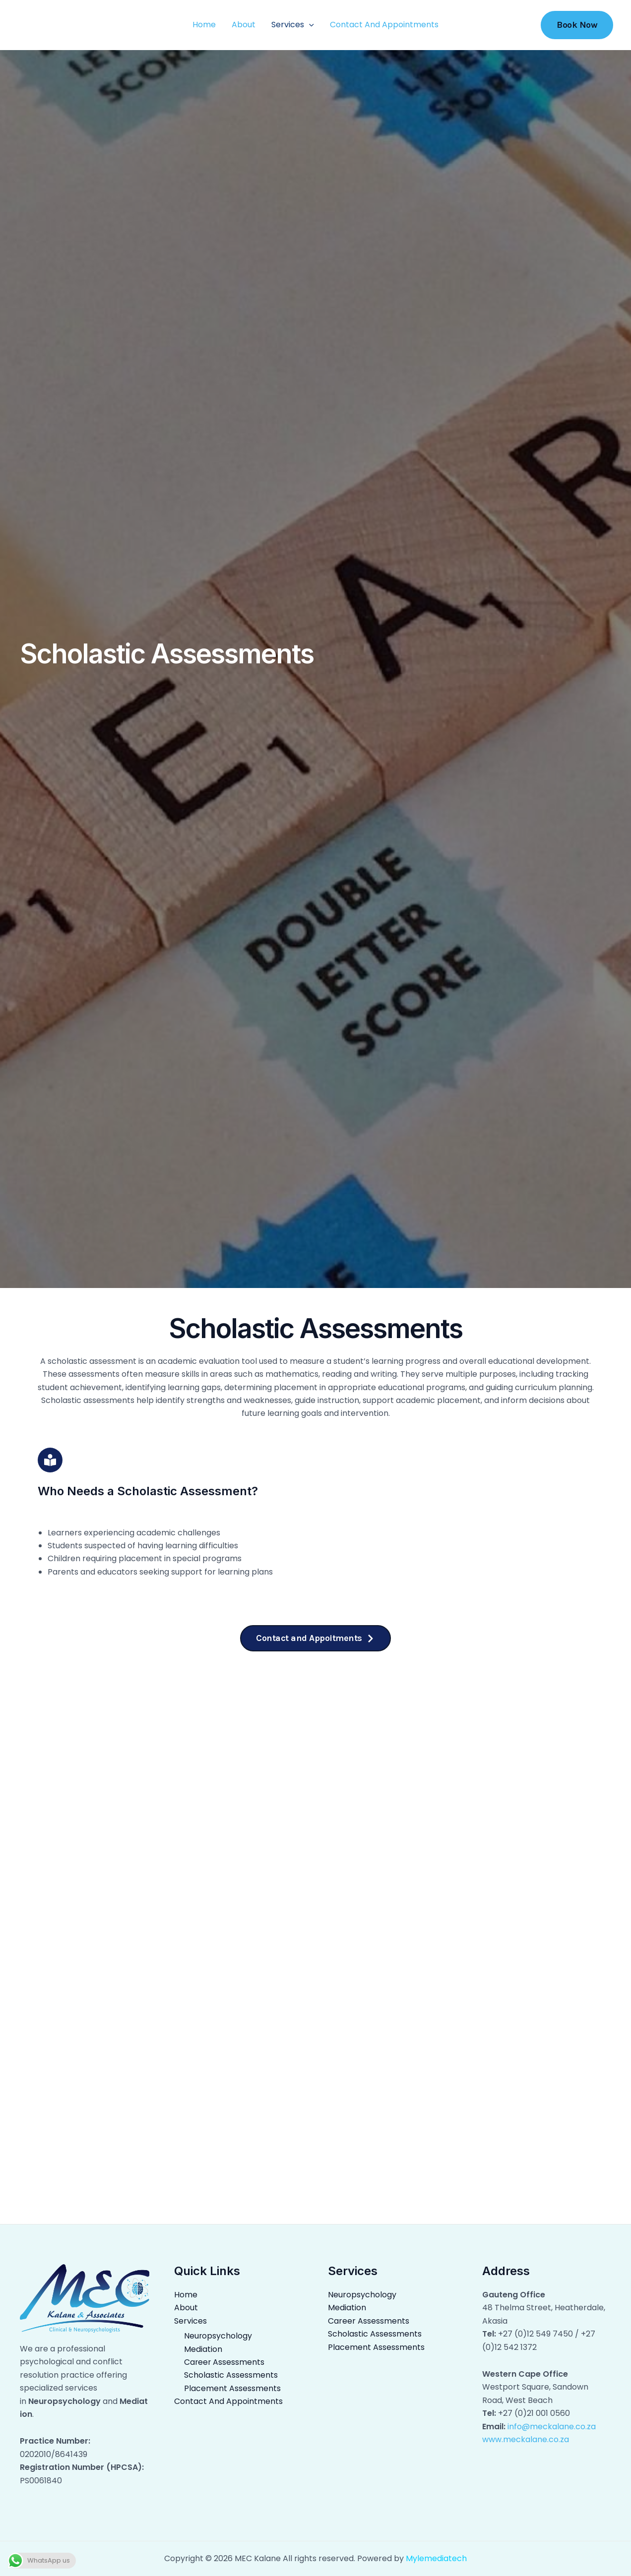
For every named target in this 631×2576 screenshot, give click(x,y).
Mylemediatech (436, 2558)
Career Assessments (223, 2362)
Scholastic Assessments (229, 2375)
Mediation (202, 2349)
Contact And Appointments (384, 24)
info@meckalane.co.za (551, 2426)
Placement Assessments (230, 2388)
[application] (309, 25)
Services (292, 25)
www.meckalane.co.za (525, 2439)
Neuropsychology (216, 2336)
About (243, 24)
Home (204, 24)
